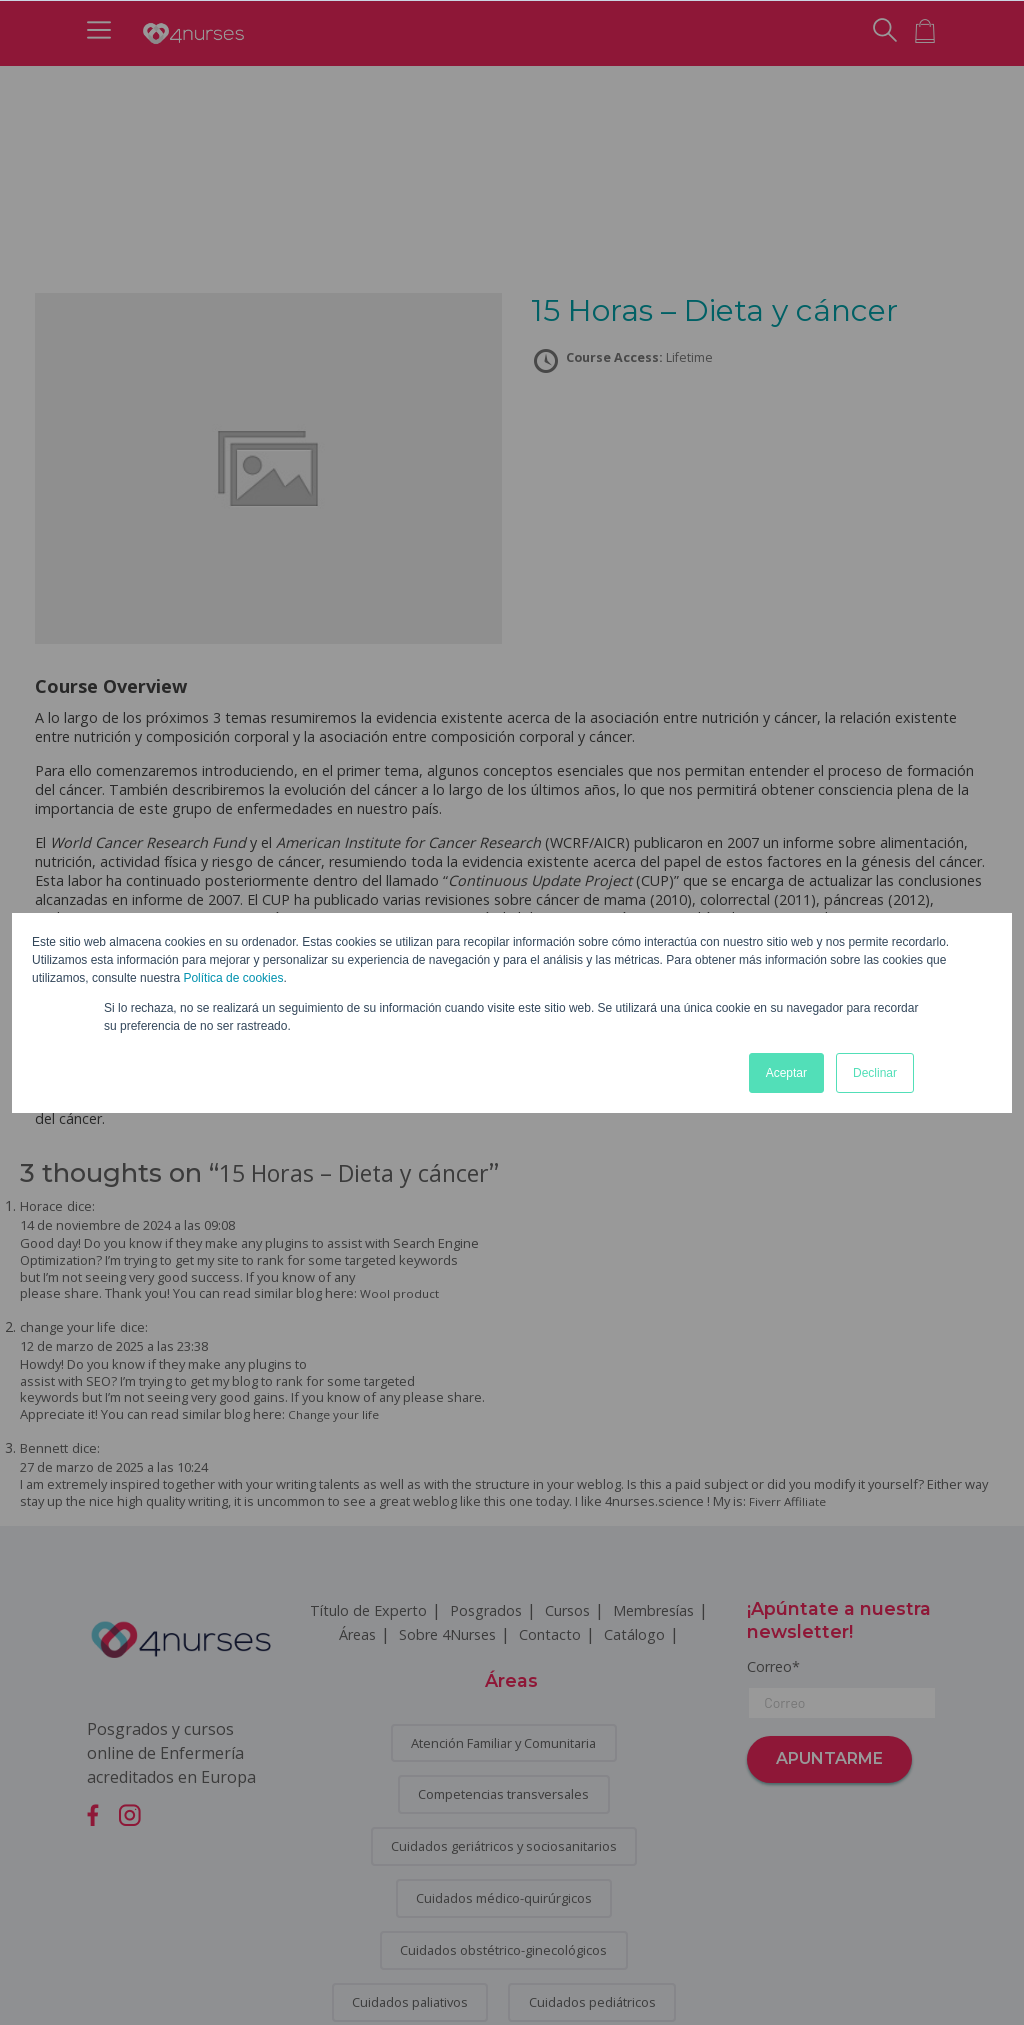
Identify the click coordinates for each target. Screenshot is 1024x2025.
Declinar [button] (875, 1073)
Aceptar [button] (786, 1073)
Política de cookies (233, 978)
